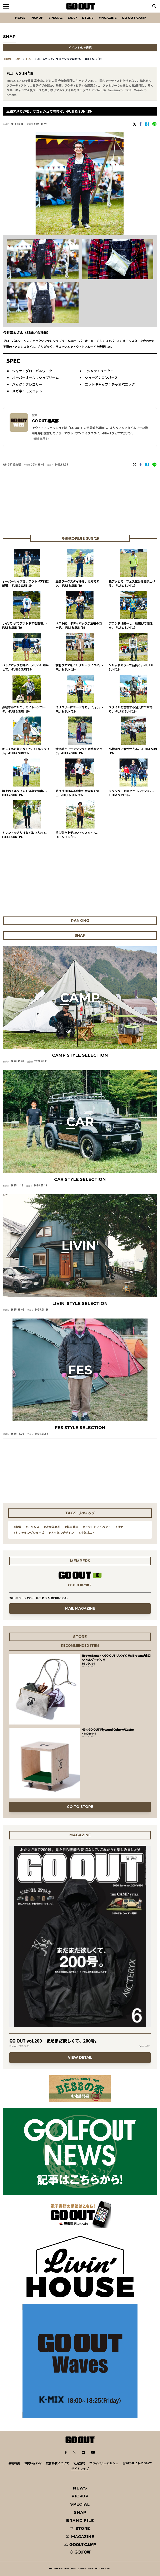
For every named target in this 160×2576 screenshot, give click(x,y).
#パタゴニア (87, 1533)
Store (88, 18)
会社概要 (14, 2463)
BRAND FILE (80, 2520)
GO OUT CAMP (134, 18)
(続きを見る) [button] (41, 438)
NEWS (80, 2488)
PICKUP (37, 18)
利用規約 (79, 2463)
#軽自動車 (71, 1527)
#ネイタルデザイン (61, 1533)
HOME (7, 59)
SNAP (72, 18)
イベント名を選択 (80, 48)
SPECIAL (55, 18)
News (20, 18)
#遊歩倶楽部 (52, 1527)
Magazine (108, 18)
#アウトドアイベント (97, 1527)
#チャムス (32, 1527)
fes (28, 59)
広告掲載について (57, 2463)
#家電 (17, 1527)
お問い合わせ (33, 2463)
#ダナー (121, 1527)
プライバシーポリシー (103, 2463)
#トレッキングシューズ (29, 1533)
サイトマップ (80, 2469)
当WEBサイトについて (137, 2463)
